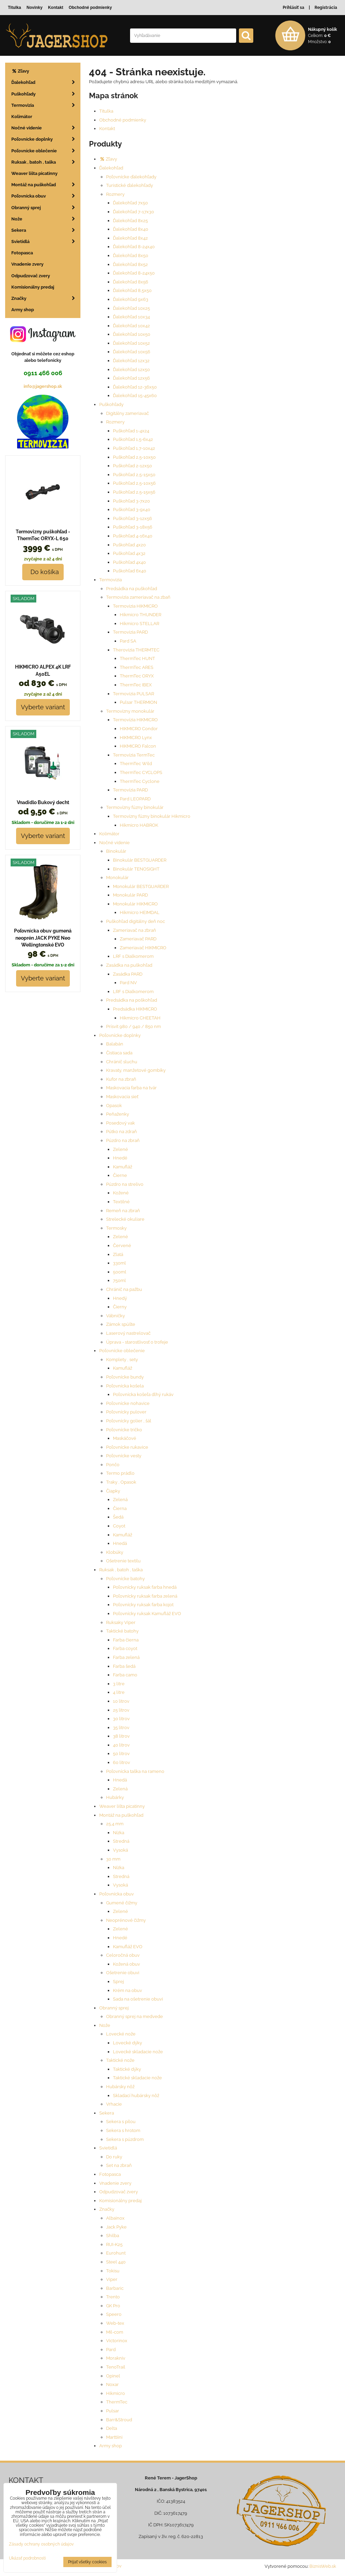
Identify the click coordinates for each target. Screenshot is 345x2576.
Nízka (118, 1832)
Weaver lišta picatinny (122, 1806)
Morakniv (115, 2358)
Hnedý (120, 1298)
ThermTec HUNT (137, 658)
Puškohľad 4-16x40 (132, 535)
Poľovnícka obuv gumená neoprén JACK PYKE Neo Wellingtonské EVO (43, 938)
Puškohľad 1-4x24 (131, 430)
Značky (106, 2209)
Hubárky (115, 1797)
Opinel (113, 2375)
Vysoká (120, 1850)
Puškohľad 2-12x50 (132, 465)
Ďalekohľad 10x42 (131, 325)
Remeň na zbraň (123, 1210)
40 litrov (121, 1745)
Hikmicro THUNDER (140, 614)
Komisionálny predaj (120, 2200)
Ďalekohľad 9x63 (130, 299)
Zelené (120, 1149)
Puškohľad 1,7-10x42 (134, 448)
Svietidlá (108, 2147)
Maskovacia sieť (122, 1096)
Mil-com (114, 2332)
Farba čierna (126, 1639)
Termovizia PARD (130, 632)
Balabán (114, 1043)
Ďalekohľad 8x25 (130, 220)
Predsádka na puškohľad (131, 588)
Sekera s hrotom (123, 2130)
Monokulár (117, 877)
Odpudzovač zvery (118, 2191)
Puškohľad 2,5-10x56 (134, 483)
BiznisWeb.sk (322, 2566)
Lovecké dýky (127, 2042)
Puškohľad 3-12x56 (132, 518)
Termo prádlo (120, 1473)
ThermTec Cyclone (139, 781)
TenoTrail (115, 2367)
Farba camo (125, 1674)
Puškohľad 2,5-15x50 (134, 474)
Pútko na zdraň (121, 1131)
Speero (114, 2314)
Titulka (106, 111)
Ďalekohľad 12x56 (131, 378)
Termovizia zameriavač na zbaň (138, 597)
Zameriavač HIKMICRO (143, 947)
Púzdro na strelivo (124, 1184)
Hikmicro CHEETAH (140, 1017)
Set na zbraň (119, 2165)
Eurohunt (116, 2253)
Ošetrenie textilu (123, 1560)
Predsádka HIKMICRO (135, 1009)
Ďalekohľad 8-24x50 (134, 273)
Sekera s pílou (121, 2121)
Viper (111, 2279)
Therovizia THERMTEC (136, 649)
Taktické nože (120, 2060)
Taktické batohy (122, 1631)
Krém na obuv (127, 1990)
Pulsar (112, 2410)
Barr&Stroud (119, 2419)
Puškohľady (111, 404)
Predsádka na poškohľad (131, 1000)
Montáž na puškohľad (121, 1815)
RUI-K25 (114, 2244)
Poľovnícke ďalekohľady (131, 176)
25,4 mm (115, 1823)
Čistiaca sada (119, 1052)
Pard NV (128, 982)
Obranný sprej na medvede (134, 2016)
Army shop (110, 2445)
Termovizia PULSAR (133, 693)
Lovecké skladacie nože (138, 2051)
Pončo (112, 1464)
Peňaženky (117, 1114)
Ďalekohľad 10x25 (131, 308)
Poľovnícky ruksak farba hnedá (145, 1587)
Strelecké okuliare (125, 1219)
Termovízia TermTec (134, 755)
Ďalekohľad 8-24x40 (134, 246)
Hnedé (120, 1157)
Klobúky (114, 1552)
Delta (111, 2428)
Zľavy (108, 159)
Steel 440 (116, 2261)
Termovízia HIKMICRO (135, 719)
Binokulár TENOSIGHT (136, 869)
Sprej (118, 1981)
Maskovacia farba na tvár (131, 1087)
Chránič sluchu (121, 1061)
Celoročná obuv (123, 1955)
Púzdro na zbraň (123, 1140)
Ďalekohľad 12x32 (131, 360)
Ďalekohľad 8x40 (130, 229)
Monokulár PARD (130, 895)
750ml (119, 1280)
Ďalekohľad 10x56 (131, 351)
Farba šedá (124, 1666)
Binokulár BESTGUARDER (139, 860)
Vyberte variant (43, 707)
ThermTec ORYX (137, 675)
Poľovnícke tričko (124, 1429)
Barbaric (115, 2288)
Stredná (121, 1841)
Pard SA (128, 641)
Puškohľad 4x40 (129, 562)
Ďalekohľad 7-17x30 (133, 211)
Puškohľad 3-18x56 (132, 527)
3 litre (119, 1683)
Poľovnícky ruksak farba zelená (145, 1596)
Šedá (118, 1517)
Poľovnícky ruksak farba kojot (143, 1604)
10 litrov (121, 1701)
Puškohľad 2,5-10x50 (134, 457)
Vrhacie (114, 2104)
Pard (111, 2349)
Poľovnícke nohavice (128, 1403)
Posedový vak (120, 1123)
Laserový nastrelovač (128, 1333)
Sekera (106, 2113)
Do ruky (114, 2156)
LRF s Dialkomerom (133, 956)
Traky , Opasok (121, 1482)
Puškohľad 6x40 (129, 570)
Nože (104, 2025)
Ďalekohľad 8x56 (130, 281)
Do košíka (43, 571)
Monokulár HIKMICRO (135, 903)
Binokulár (116, 851)
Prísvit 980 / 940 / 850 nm (133, 1026)
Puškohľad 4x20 (129, 544)
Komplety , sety (122, 1359)
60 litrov (121, 1762)
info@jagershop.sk (43, 386)
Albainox (115, 2218)
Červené (122, 1245)
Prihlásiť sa (293, 7)
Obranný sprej (114, 2007)
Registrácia (326, 7)
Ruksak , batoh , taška (121, 1569)
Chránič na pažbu (124, 1289)
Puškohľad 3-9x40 (131, 509)
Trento (113, 2296)
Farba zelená (126, 1657)
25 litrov (121, 1710)
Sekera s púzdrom (125, 2139)
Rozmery (115, 194)
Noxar (112, 2384)
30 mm (113, 1859)
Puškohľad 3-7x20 (131, 501)
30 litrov (121, 1718)
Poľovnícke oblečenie (122, 1350)
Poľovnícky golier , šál (128, 1420)
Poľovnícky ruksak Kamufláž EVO (147, 1613)
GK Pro (113, 2305)
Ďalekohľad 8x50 (130, 255)
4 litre (119, 1692)
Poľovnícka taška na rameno (135, 1771)
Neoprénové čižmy (126, 1920)
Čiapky (113, 1491)
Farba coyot (125, 1648)
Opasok (114, 1105)
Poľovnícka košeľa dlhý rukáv (143, 1394)
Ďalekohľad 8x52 (130, 264)
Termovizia (110, 579)
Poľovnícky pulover (126, 1411)
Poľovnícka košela (125, 1385)
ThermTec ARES (136, 667)
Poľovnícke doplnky (120, 1035)
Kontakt (107, 128)
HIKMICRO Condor (139, 728)
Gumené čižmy (121, 1902)
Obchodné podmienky (122, 120)
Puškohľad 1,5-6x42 (133, 439)
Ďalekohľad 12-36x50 (135, 387)
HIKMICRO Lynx (136, 737)
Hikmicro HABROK (139, 825)
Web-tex (115, 2323)
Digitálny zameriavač (127, 413)
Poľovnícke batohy (125, 1578)
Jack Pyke (116, 2227)
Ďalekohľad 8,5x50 (132, 290)
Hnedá (120, 1543)
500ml (119, 1271)
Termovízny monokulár (130, 711)
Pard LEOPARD (135, 798)
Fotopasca (110, 2174)
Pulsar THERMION (138, 702)
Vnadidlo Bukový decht (43, 802)
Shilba (112, 2235)
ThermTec (116, 2401)
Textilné (121, 1201)
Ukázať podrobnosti (27, 2558)
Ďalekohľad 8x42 (130, 238)
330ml (119, 1263)
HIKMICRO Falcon (138, 746)
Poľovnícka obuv (116, 1893)
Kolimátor (109, 833)
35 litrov (121, 1727)
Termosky (116, 1228)
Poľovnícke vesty (123, 1455)
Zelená (120, 1499)
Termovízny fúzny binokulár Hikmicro (151, 816)
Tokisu (112, 2270)
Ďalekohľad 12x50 (131, 369)
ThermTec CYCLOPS (141, 772)
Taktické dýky (127, 2069)
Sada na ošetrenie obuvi (138, 1999)
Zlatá (118, 1254)
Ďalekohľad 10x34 (131, 316)
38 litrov (121, 1736)
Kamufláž (122, 1166)
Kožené (121, 1192)
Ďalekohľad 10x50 (131, 334)
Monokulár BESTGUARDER (141, 886)
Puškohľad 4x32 (129, 553)
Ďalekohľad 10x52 (131, 343)
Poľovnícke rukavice (127, 1447)
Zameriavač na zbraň (134, 930)
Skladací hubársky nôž (136, 2095)
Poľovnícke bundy (125, 1377)
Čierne (120, 1175)
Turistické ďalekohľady (129, 185)
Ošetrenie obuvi (122, 1972)
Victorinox (116, 2340)
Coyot (119, 1525)
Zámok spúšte (120, 1324)
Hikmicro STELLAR (139, 623)
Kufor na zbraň (121, 1079)
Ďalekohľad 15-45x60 (135, 395)
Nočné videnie (114, 842)
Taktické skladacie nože (137, 2077)
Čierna (120, 1508)
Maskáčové (124, 1438)
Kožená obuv (126, 1964)
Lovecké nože (121, 2033)
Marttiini (114, 2437)
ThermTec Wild (136, 763)
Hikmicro (115, 2393)
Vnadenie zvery (115, 2183)
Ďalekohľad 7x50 (130, 202)
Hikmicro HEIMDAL (139, 912)
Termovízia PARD (130, 789)
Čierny (120, 1306)
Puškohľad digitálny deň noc (135, 921)
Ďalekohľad (111, 167)
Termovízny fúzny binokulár (135, 807)
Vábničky (115, 1315)
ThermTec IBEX (136, 684)
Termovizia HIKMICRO (135, 606)
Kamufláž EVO (127, 1946)
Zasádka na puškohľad (129, 965)
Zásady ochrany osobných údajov (41, 2544)
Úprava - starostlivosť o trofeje (137, 1342)
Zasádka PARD (127, 974)
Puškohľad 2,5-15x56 (134, 492)
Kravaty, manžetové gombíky (136, 1070)
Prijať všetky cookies (87, 2562)
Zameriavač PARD (138, 938)
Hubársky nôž (120, 2086)
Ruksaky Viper (121, 1622)
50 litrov (121, 1753)
